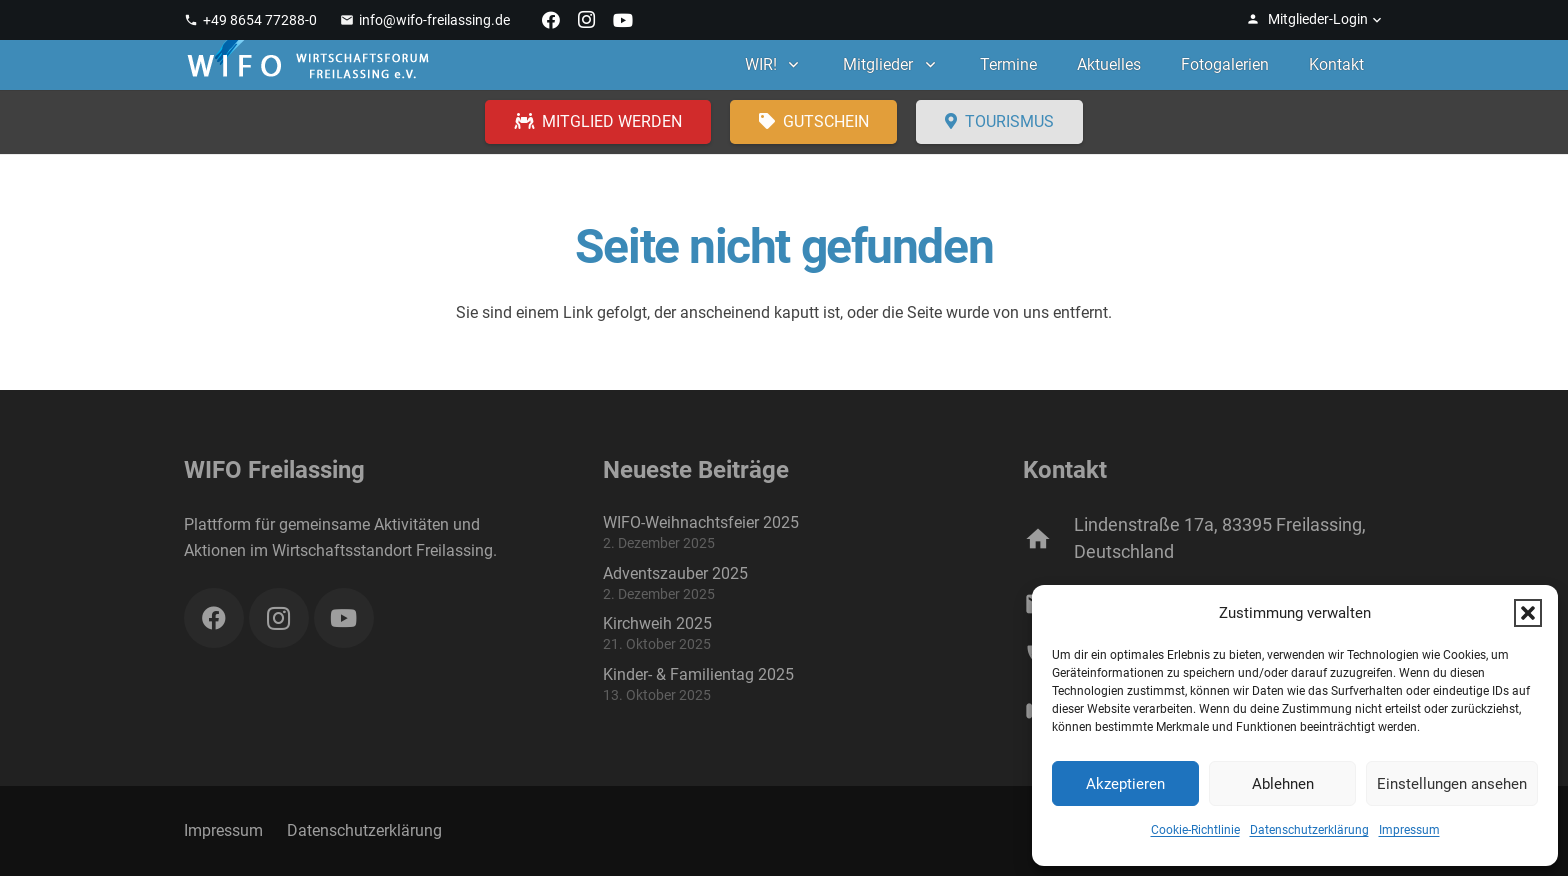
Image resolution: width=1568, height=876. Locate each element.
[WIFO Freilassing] (308, 65)
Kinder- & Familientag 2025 (698, 674)
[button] (1528, 613)
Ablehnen (1283, 784)
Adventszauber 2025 (675, 573)
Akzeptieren (1125, 784)
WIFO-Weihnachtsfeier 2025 (701, 522)
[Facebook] (551, 20)
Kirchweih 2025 (657, 623)
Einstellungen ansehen (1452, 784)
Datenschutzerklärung (1309, 830)
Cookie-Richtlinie (1195, 830)
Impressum (1409, 830)
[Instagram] (587, 20)
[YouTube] (623, 20)
